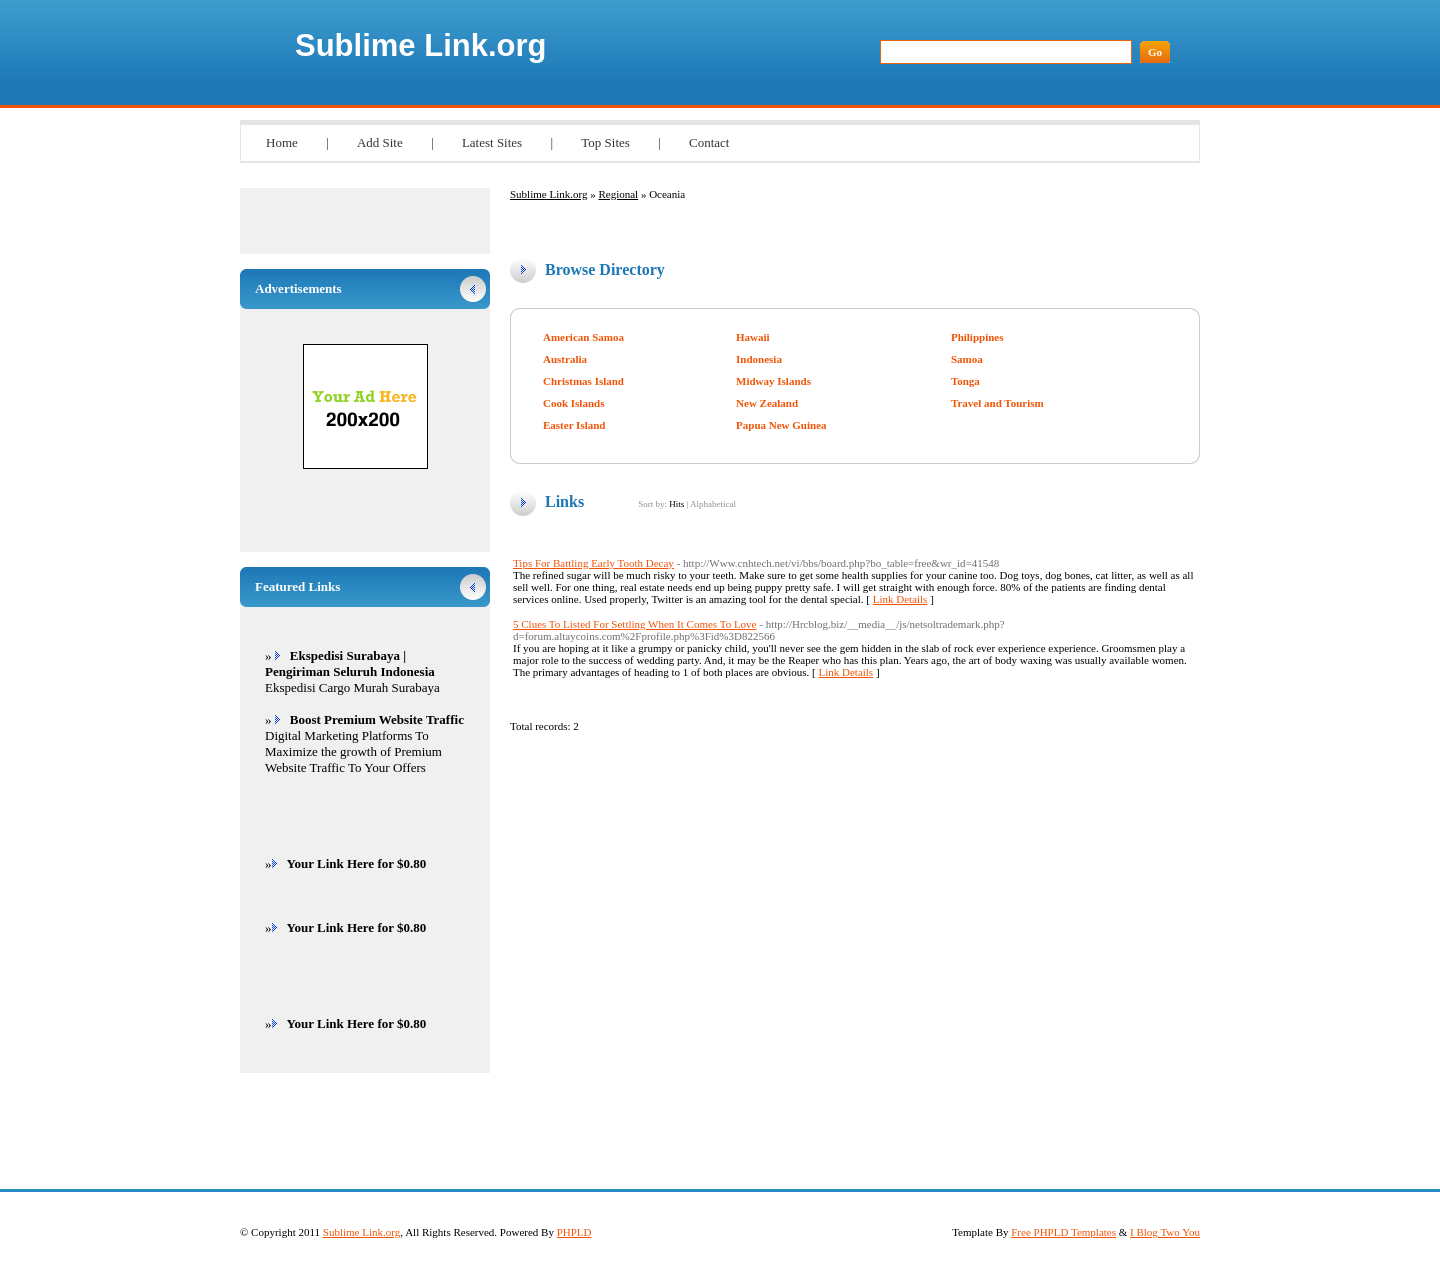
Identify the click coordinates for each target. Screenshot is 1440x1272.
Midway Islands (773, 381)
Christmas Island (583, 381)
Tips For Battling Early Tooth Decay (593, 563)
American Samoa (583, 337)
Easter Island (574, 425)
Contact (709, 142)
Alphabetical (713, 504)
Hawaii (753, 337)
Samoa (967, 359)
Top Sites (605, 142)
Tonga (965, 381)
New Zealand (767, 403)
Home (282, 142)
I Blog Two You (1165, 1232)
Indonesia (759, 359)
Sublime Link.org (420, 45)
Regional (618, 194)
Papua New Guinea (781, 425)
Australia (565, 359)
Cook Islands (573, 403)
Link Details (900, 599)
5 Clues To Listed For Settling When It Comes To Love (635, 624)
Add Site (380, 142)
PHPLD (574, 1232)
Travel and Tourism (997, 403)
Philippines (977, 337)
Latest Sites (492, 142)
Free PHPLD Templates (1063, 1232)
